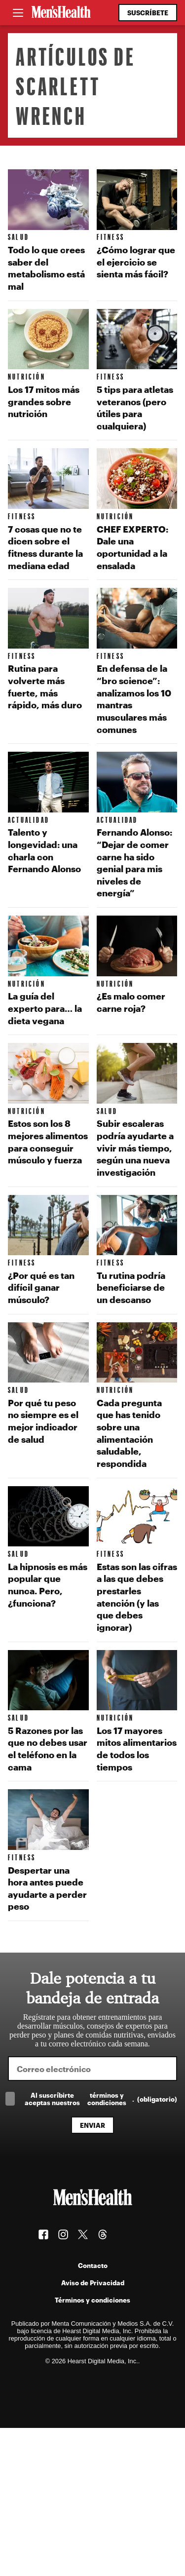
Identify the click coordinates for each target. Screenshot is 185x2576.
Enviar (92, 2125)
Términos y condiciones (92, 2300)
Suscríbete (147, 12)
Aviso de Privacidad (92, 2282)
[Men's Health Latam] (61, 13)
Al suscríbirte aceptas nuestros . (101, 2098)
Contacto (93, 2265)
